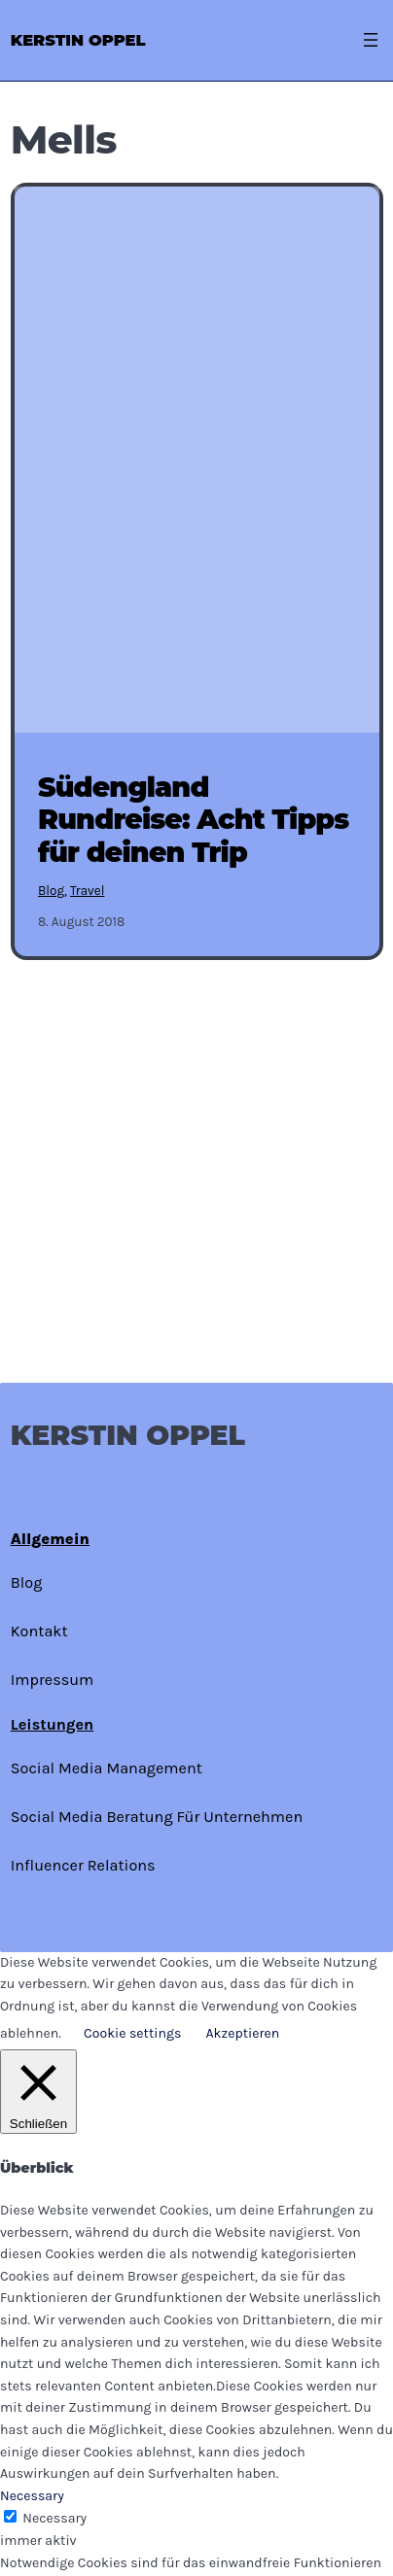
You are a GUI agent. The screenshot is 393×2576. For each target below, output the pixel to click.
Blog (51, 890)
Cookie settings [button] (132, 2033)
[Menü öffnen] (370, 40)
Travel (87, 890)
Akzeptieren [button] (242, 2033)
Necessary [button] (32, 2496)
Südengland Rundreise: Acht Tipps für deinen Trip (193, 820)
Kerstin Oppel (78, 40)
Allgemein (50, 1538)
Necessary (54, 2518)
